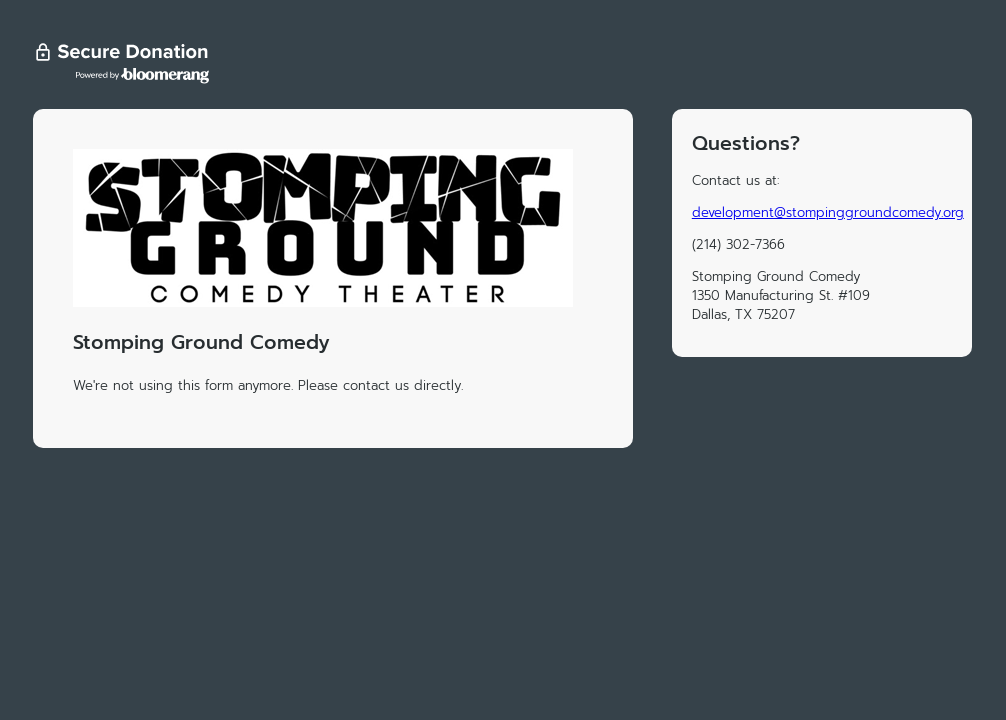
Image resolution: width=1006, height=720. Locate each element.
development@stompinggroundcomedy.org (828, 212)
